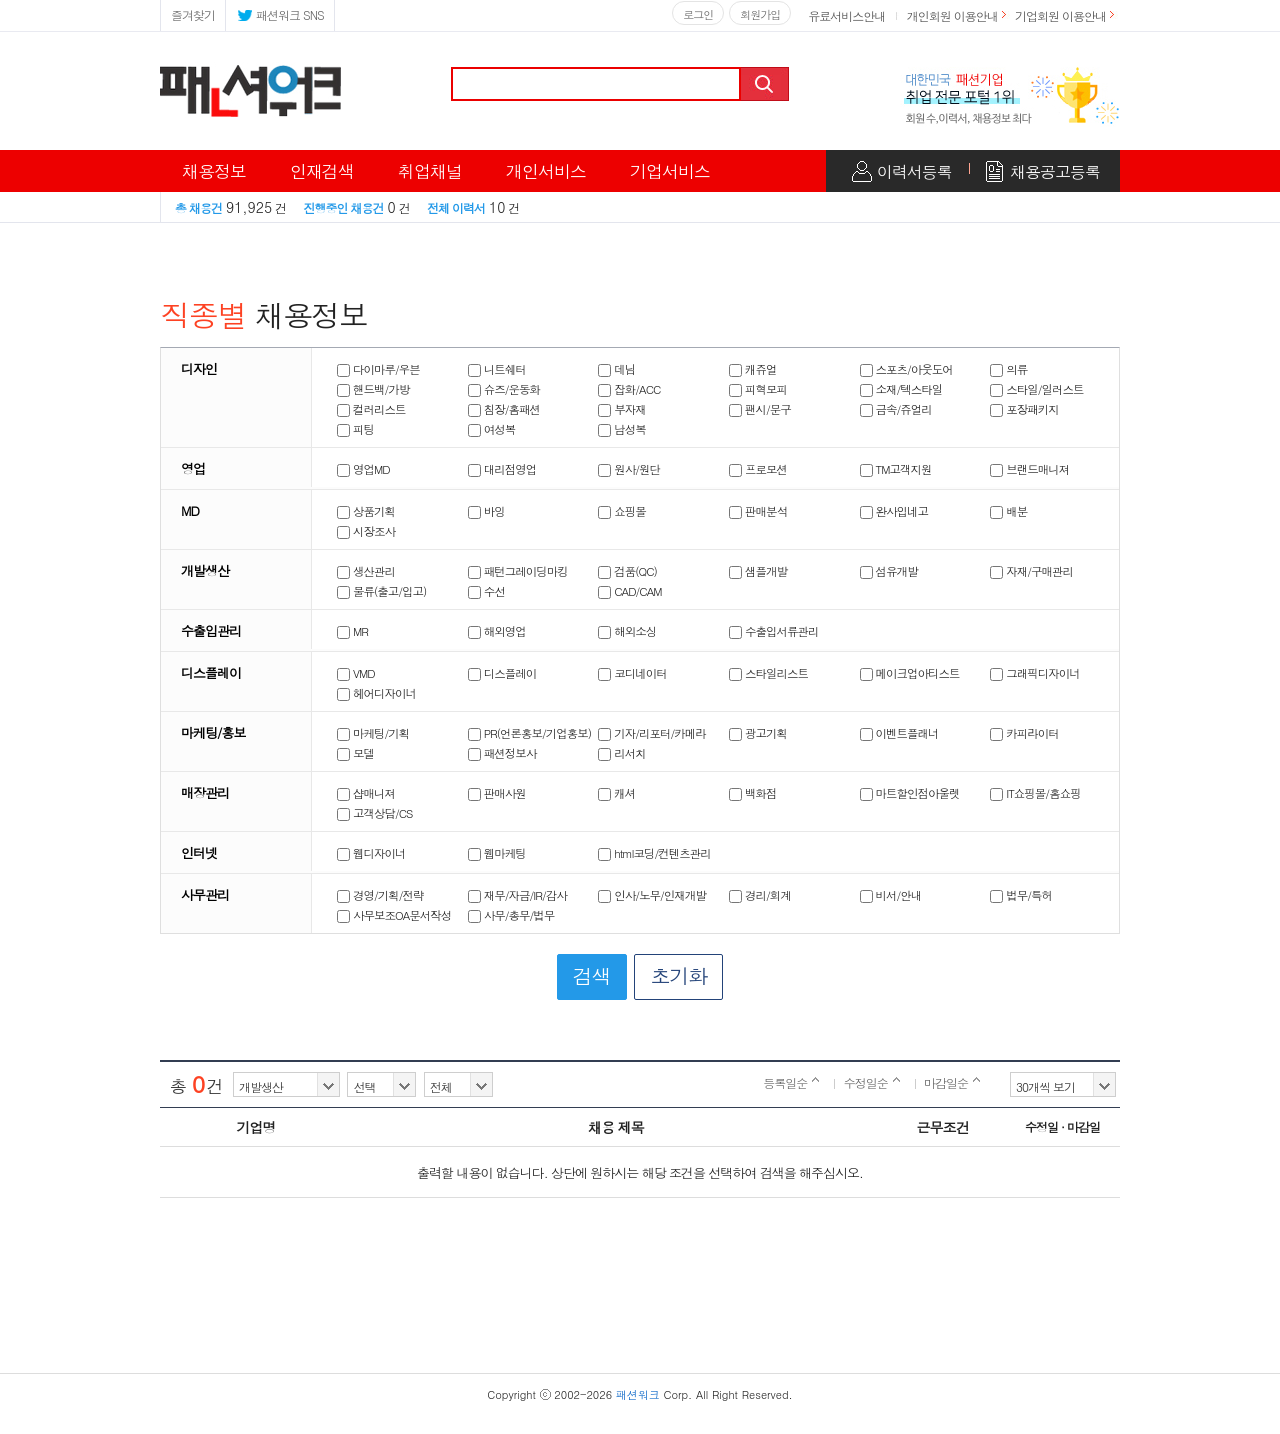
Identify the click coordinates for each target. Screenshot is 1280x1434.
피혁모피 (758, 389)
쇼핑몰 (622, 511)
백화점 (753, 793)
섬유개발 (889, 571)
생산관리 (366, 571)
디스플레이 (502, 673)
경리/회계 (760, 895)
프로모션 (758, 469)
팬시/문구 (760, 409)
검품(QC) (627, 571)
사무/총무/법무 (511, 915)
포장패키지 (1024, 409)
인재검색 (322, 171)
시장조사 (366, 531)
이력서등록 (914, 171)
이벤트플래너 (899, 733)
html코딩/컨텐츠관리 (654, 853)
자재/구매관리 (1031, 571)
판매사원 (497, 793)
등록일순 (791, 1082)
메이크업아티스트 (910, 673)
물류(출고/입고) (381, 591)
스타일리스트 (768, 673)
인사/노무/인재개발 (652, 895)
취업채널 (430, 171)
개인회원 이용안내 (952, 15)
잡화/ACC (629, 389)
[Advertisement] (640, 1313)
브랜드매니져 (1029, 469)
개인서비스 (546, 171)
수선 (486, 591)
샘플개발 (758, 571)
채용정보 (214, 171)
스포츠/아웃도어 (906, 369)
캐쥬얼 (753, 369)
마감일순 (952, 1082)
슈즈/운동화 (504, 389)
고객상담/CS (374, 813)
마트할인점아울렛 (910, 793)
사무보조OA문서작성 (394, 915)
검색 (766, 84)
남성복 (622, 429)
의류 (1008, 369)
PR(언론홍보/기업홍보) (530, 733)
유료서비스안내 (846, 15)
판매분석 (758, 511)
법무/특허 (1021, 895)
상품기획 (366, 511)
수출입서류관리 (774, 631)
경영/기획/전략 (380, 895)
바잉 (486, 511)
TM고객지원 (896, 469)
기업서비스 (670, 171)
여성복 (492, 429)
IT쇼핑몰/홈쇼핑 (1035, 793)
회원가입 (760, 14)
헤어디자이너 (376, 693)
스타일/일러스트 (1036, 389)
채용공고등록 (1055, 171)
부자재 (622, 409)
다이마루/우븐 (378, 369)
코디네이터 (632, 673)
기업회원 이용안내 (1060, 15)
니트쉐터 (497, 369)
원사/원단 (629, 469)
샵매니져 (366, 793)
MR (352, 631)
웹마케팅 (497, 853)
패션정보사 (502, 753)
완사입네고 (894, 511)
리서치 (622, 753)
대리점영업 (502, 469)
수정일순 (872, 1082)
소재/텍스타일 (901, 389)
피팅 (355, 429)
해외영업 (497, 631)
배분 (1008, 511)
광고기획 (758, 733)
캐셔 (616, 793)
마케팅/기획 (373, 733)
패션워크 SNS (280, 13)
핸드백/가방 (373, 389)
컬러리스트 (371, 409)
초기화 (678, 975)
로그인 (698, 14)
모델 (355, 753)
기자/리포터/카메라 (652, 733)
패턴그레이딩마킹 (518, 571)
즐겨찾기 (193, 14)
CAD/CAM (629, 591)
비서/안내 (891, 895)
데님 (616, 369)
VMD (356, 673)
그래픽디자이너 (1035, 673)
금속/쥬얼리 (896, 409)
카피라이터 (1024, 733)
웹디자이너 (371, 853)
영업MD (363, 469)
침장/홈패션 (504, 409)
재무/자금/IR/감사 (517, 895)
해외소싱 (627, 631)
